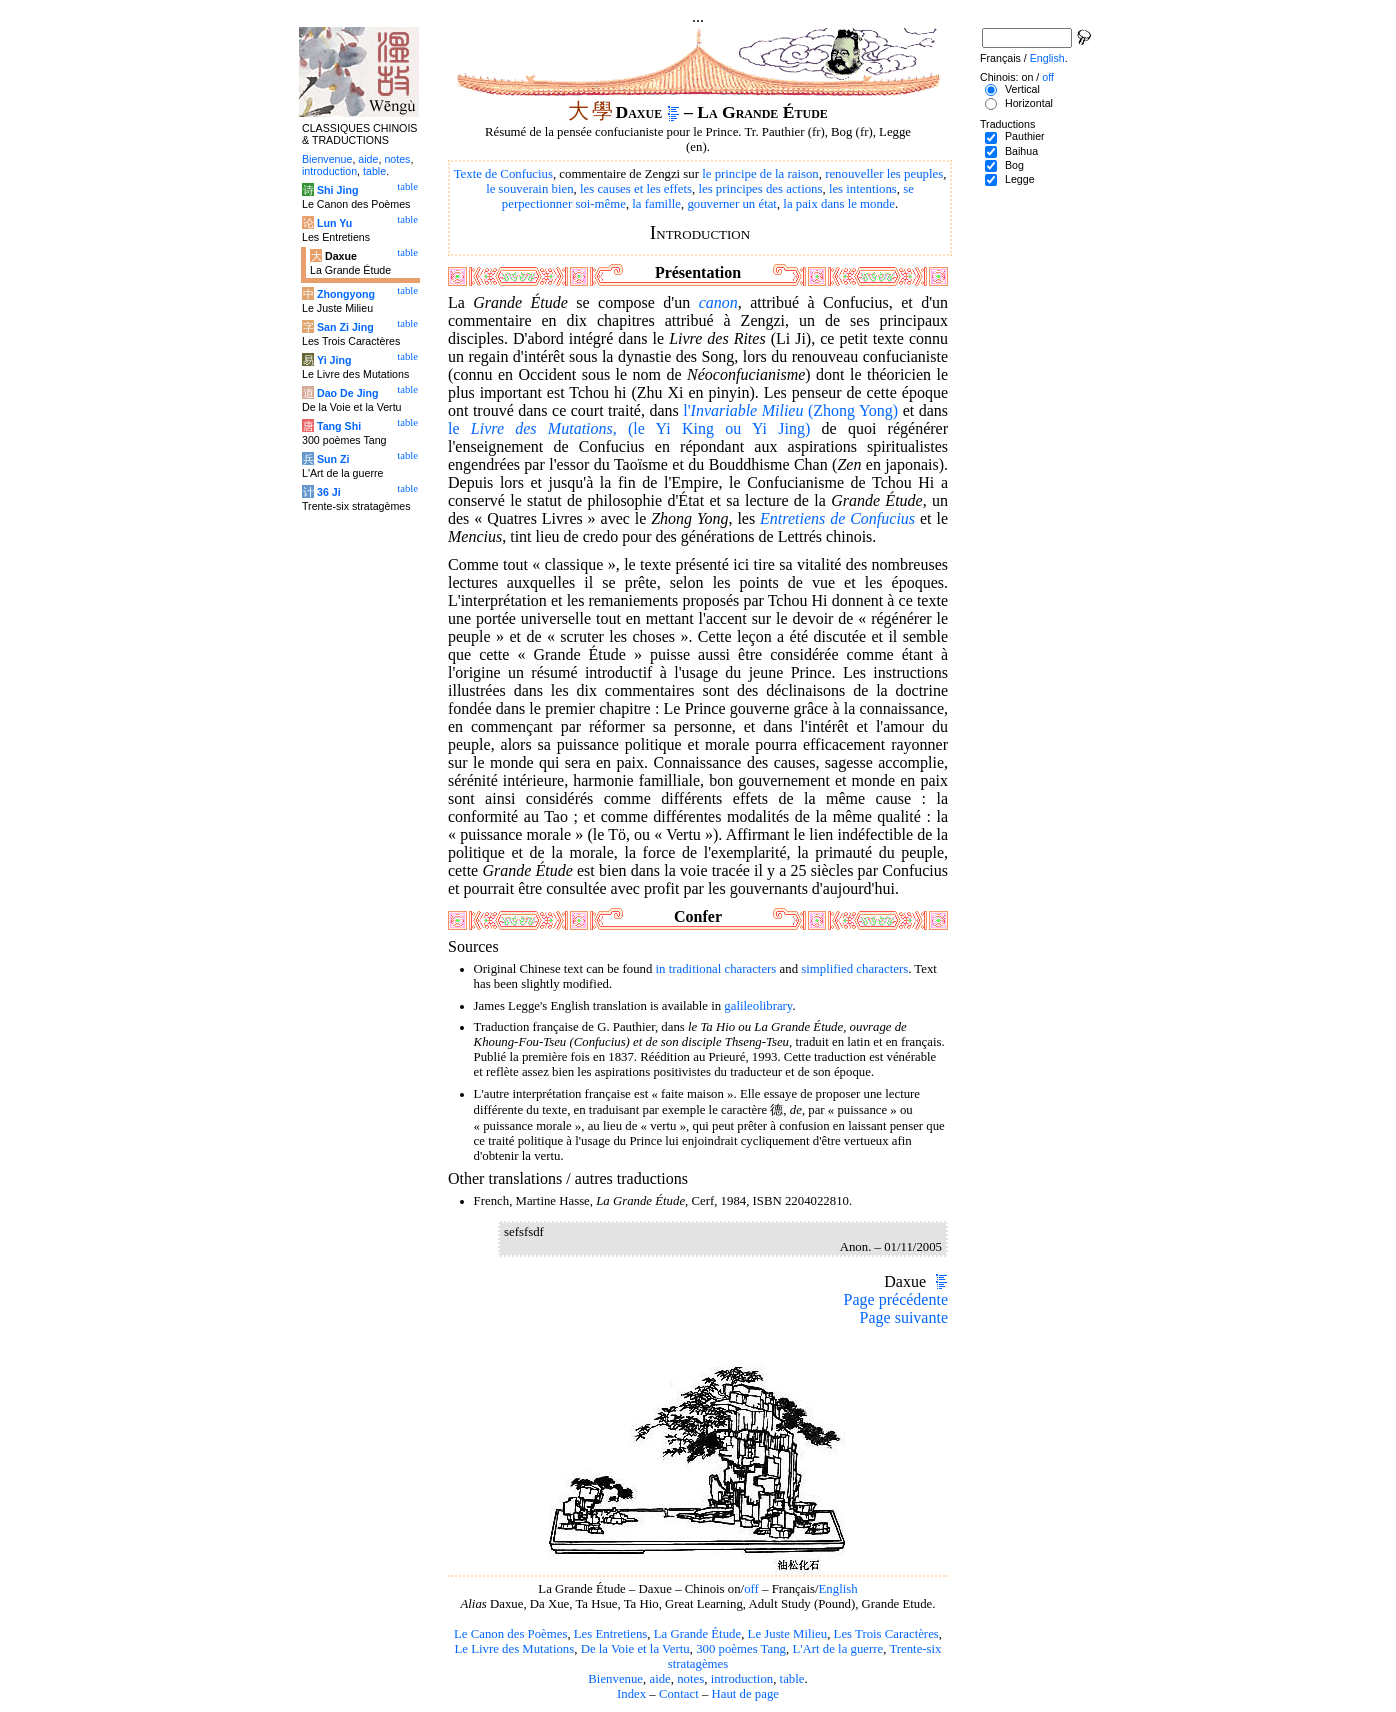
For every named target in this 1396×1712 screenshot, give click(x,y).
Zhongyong (346, 294)
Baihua (1021, 151)
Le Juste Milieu (788, 1634)
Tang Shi (339, 426)
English (838, 1589)
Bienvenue (615, 1679)
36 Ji (329, 492)
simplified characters (854, 969)
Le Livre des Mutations (514, 1649)
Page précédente (896, 1299)
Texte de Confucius (503, 174)
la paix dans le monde (839, 204)
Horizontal (1029, 103)
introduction (742, 1679)
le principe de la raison (760, 174)
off (751, 1589)
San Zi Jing (345, 327)
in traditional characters (716, 969)
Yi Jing (334, 360)
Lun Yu (334, 223)
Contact (679, 1694)
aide (659, 1679)
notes (690, 1679)
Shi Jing (337, 190)
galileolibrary (758, 1006)
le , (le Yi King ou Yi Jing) (629, 428)
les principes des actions (760, 189)
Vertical (1022, 89)
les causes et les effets (636, 189)
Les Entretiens (611, 1634)
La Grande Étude (697, 1634)
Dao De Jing (348, 393)
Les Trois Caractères (886, 1634)
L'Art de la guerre (837, 1649)
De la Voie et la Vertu (635, 1649)
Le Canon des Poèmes (510, 1634)
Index (631, 1694)
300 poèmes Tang (741, 1649)
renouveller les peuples (884, 174)
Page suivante (904, 1317)
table (792, 1679)
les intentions (863, 189)
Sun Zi (333, 459)
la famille (656, 204)
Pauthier (1025, 136)
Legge (1020, 179)
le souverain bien (529, 189)
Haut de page (746, 1694)
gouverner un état (732, 204)
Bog (1014, 165)
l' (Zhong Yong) (790, 410)
